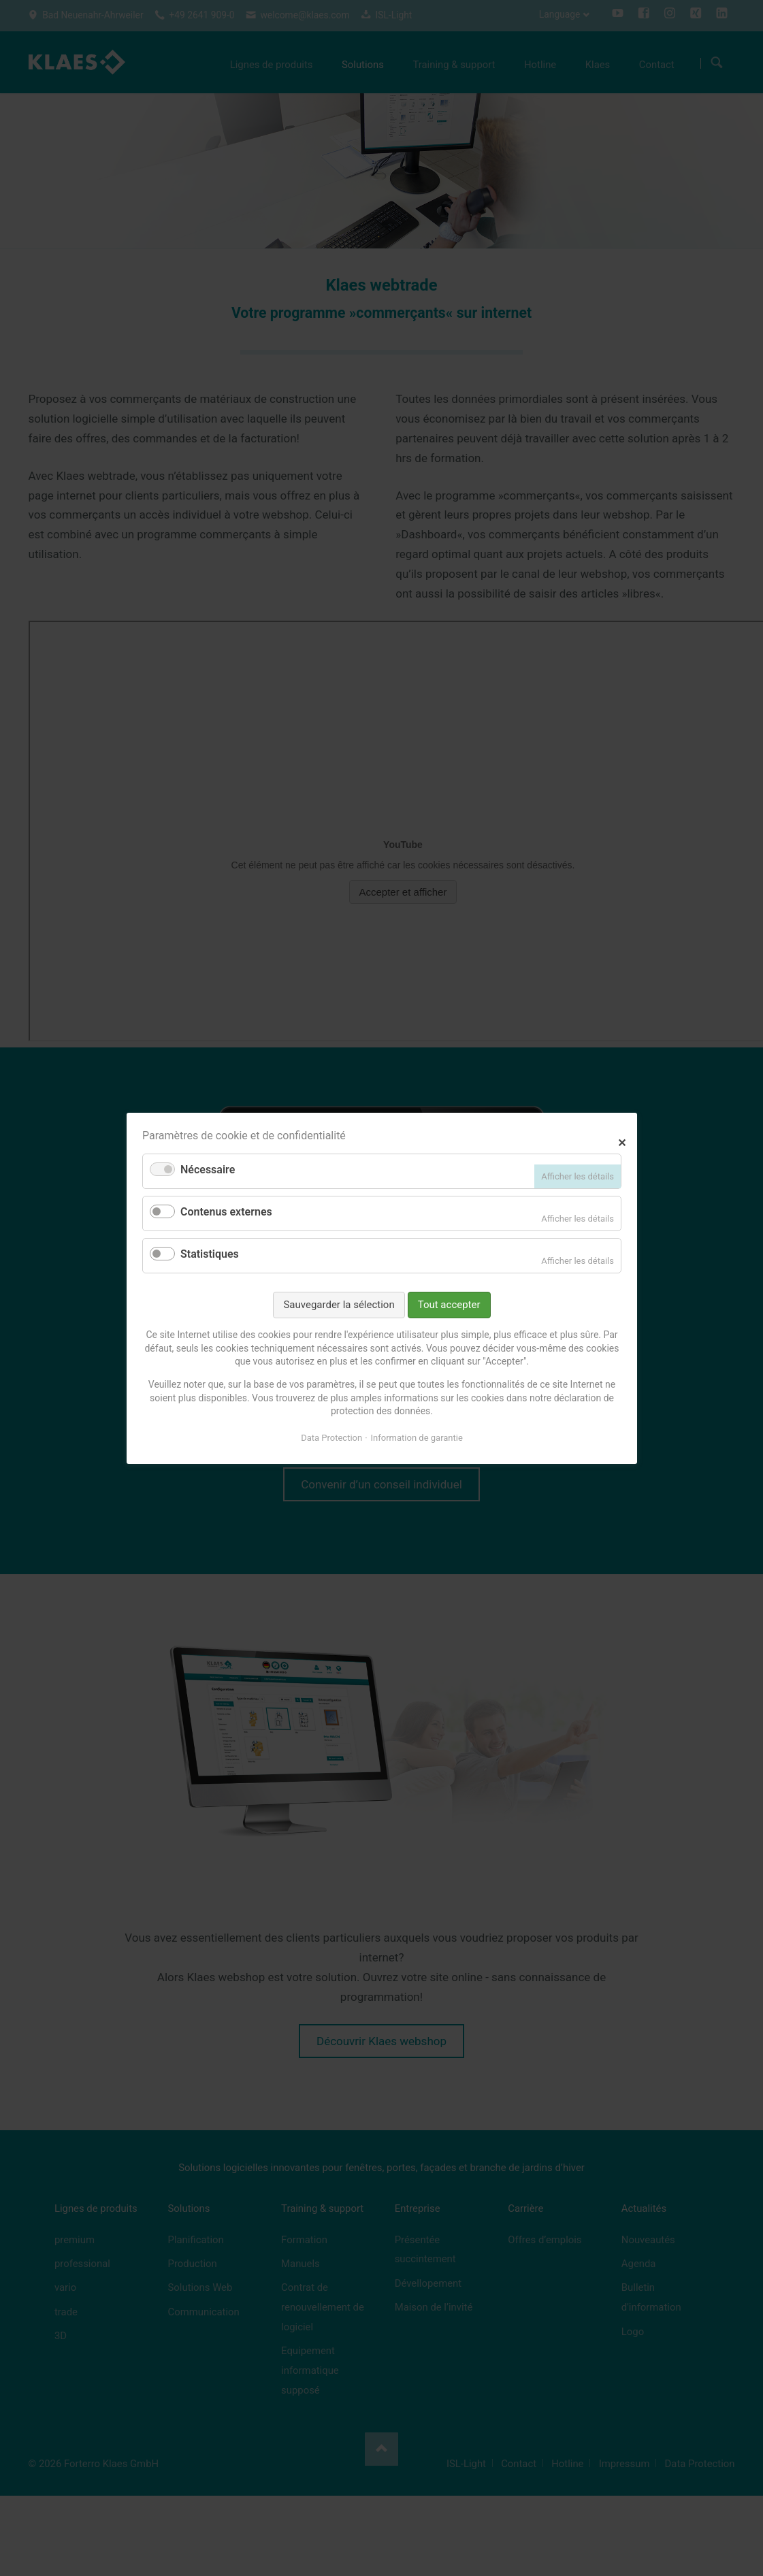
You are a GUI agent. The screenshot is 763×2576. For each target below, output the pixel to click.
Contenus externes (226, 1211)
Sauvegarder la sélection (338, 1304)
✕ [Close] (621, 1141)
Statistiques (209, 1254)
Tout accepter (448, 1304)
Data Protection (331, 1437)
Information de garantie (416, 1437)
